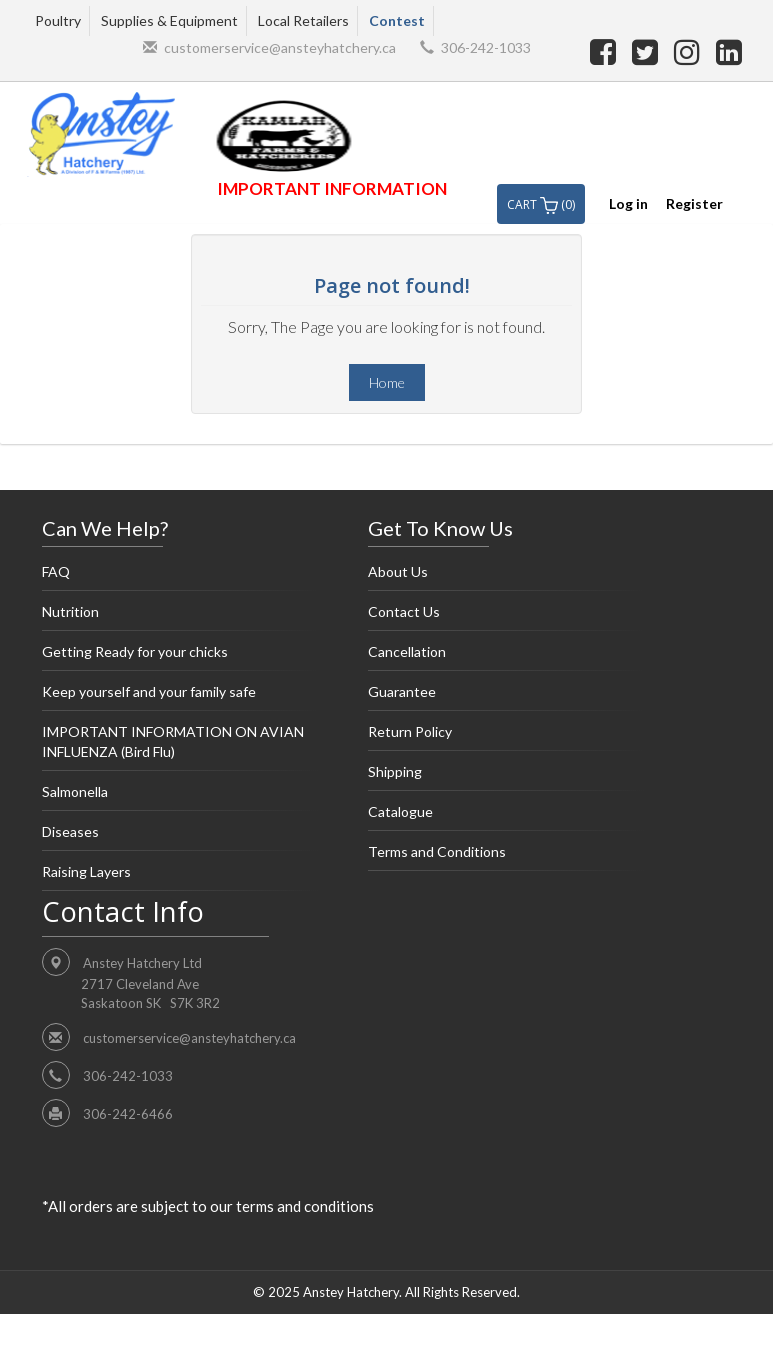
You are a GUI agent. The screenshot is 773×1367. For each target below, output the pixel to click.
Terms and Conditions (506, 857)
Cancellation (506, 657)
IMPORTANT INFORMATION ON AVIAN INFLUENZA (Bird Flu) (180, 747)
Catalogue (506, 817)
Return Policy (506, 737)
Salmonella (180, 797)
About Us (506, 577)
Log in (628, 203)
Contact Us (506, 617)
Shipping (506, 777)
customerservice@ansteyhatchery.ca (280, 47)
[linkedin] (729, 51)
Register (694, 203)
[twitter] (648, 51)
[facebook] (606, 51)
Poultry (58, 20)
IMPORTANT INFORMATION (332, 188)
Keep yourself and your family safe (180, 697)
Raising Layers (180, 877)
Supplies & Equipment (169, 20)
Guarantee (506, 697)
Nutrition (180, 617)
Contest (397, 20)
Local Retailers (303, 20)
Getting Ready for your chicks (180, 657)
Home (387, 382)
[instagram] (690, 51)
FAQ (180, 577)
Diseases (180, 837)
